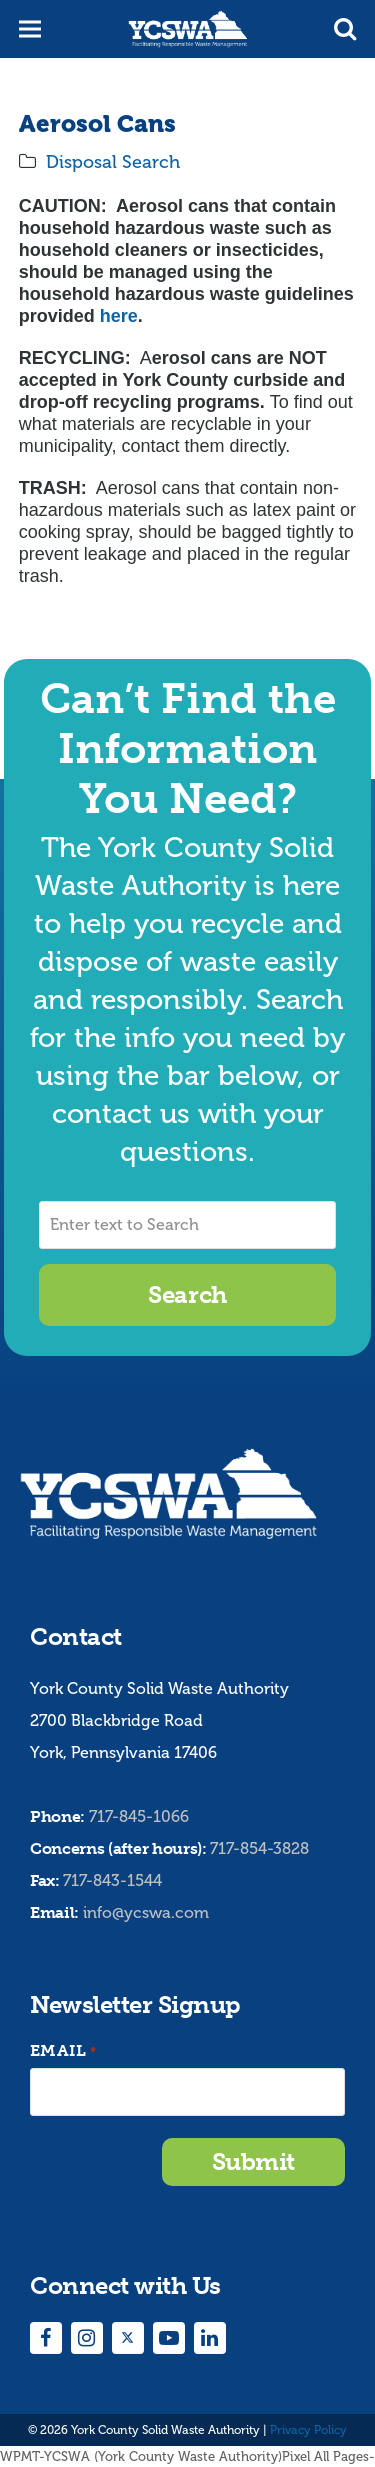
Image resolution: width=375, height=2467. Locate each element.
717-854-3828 (259, 1848)
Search (187, 1294)
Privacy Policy (308, 2430)
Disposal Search (113, 162)
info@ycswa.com (146, 1912)
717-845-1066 (139, 1816)
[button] (345, 29)
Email (63, 2051)
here (119, 316)
